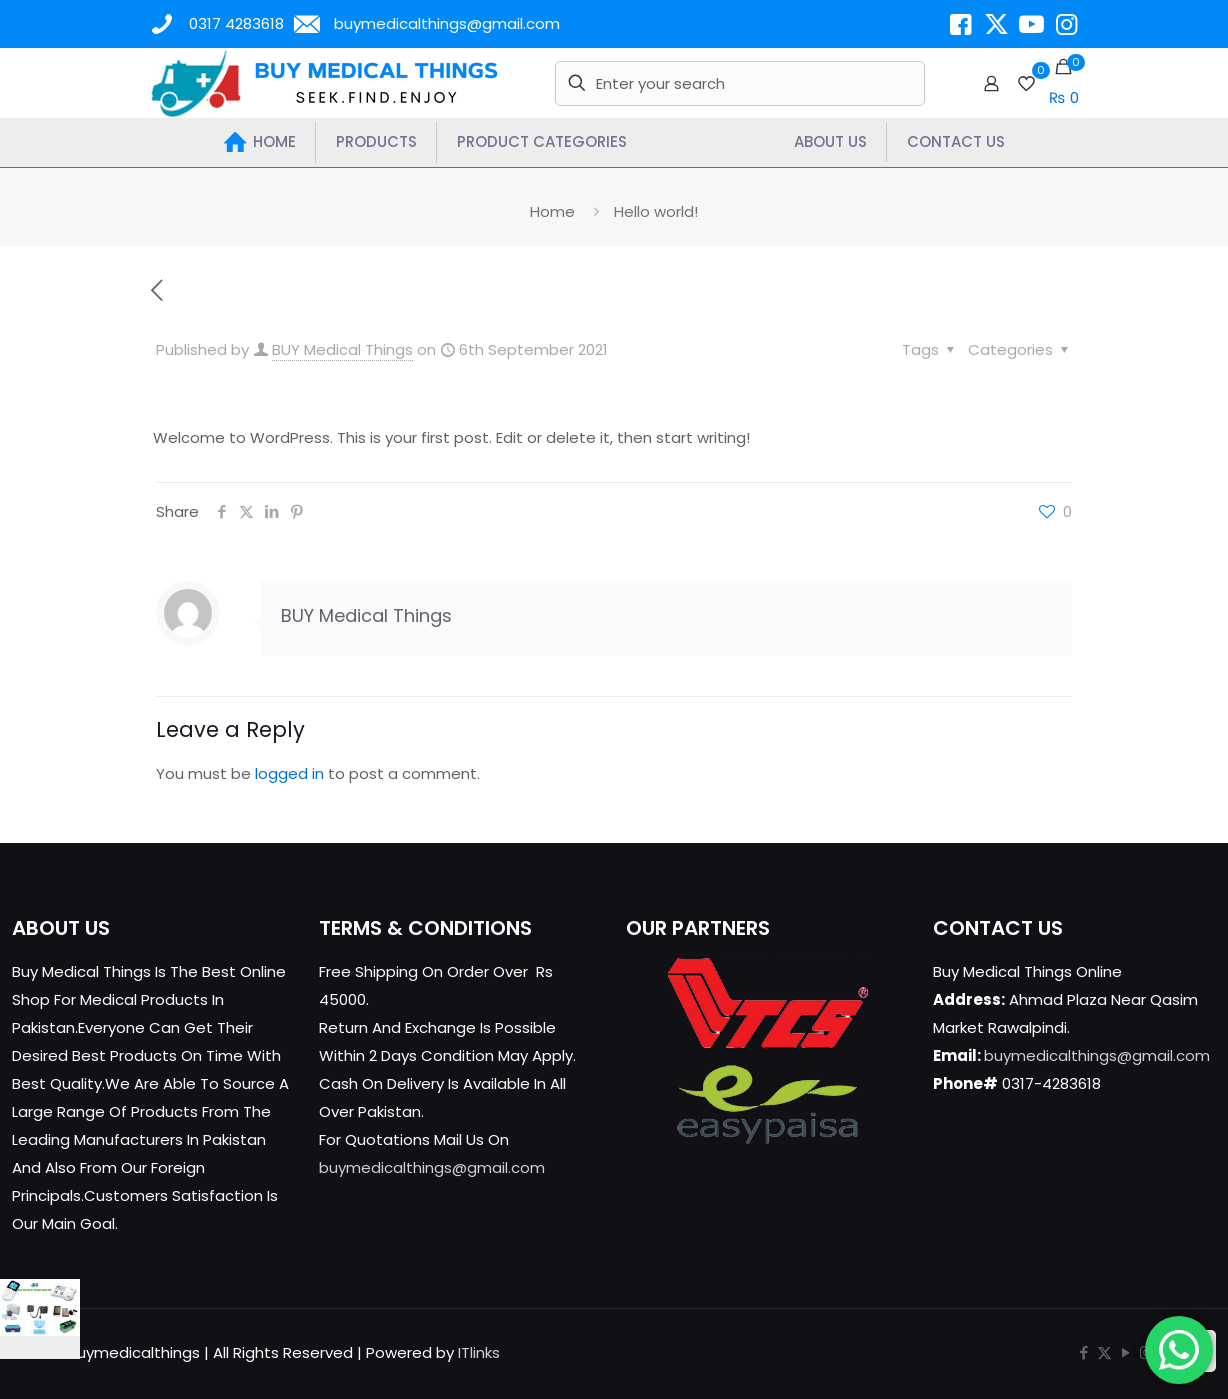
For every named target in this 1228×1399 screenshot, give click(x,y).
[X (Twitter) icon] (1104, 1352)
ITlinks (479, 1352)
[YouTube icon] (1125, 1352)
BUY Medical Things (342, 349)
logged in (289, 773)
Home (552, 211)
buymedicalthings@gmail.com (432, 1167)
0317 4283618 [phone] (236, 23)
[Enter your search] (739, 83)
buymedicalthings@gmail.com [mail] (447, 23)
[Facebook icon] (1083, 1352)
